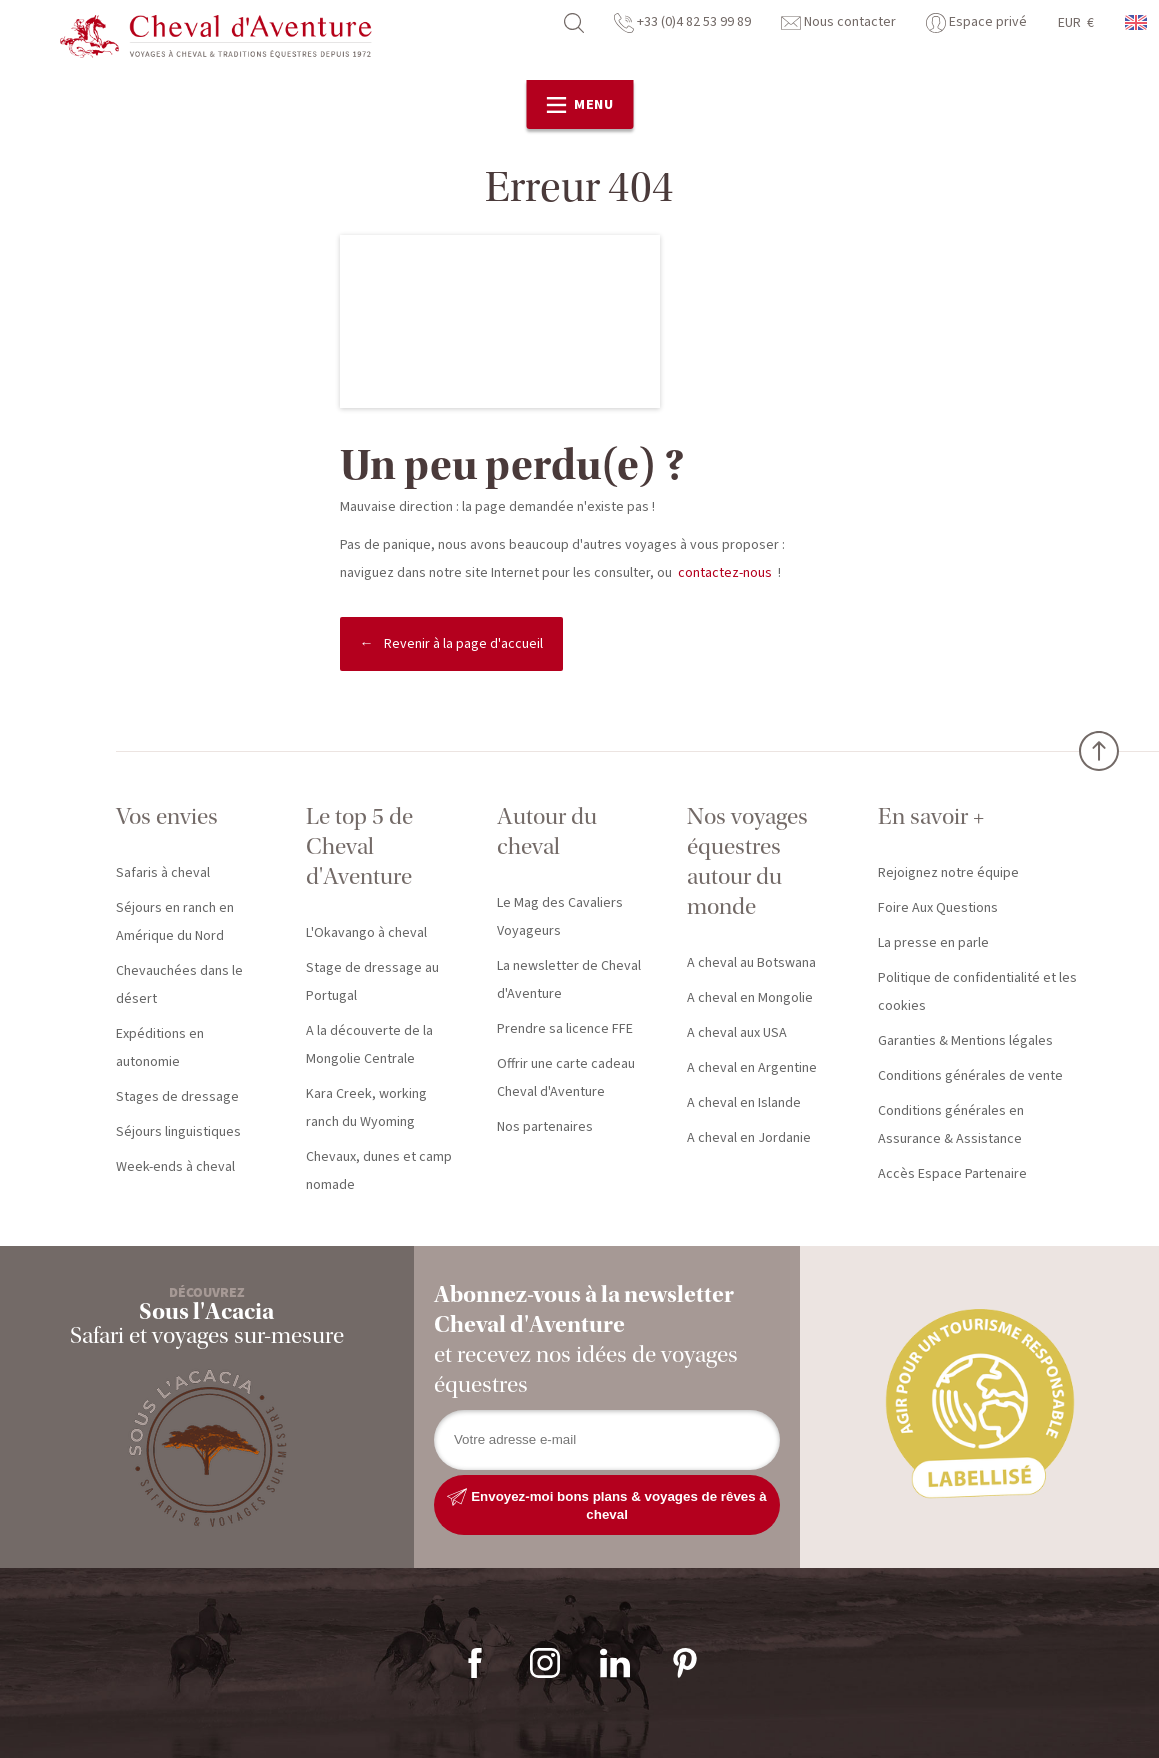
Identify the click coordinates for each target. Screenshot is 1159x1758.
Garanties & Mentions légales (965, 1041)
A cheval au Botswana (751, 963)
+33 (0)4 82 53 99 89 (682, 22)
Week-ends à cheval (175, 1167)
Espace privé (976, 22)
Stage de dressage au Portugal (372, 982)
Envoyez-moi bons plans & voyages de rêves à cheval (606, 1504)
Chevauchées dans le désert (179, 985)
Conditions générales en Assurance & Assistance (951, 1125)
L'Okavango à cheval (366, 933)
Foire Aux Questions (938, 908)
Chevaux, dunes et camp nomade (379, 1171)
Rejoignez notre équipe (948, 873)
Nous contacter (838, 22)
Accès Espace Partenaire (952, 1174)
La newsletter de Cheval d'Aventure (569, 980)
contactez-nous (725, 573)
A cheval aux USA (737, 1033)
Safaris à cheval (163, 873)
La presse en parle (933, 943)
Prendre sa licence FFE (565, 1029)
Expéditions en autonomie (160, 1048)
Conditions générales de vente (970, 1076)
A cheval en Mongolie (750, 998)
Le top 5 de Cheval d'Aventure (359, 846)
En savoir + (931, 816)
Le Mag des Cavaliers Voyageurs (560, 917)
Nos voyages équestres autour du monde (747, 861)
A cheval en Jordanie (749, 1138)
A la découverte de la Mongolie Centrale (369, 1045)
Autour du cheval (547, 831)
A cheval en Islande (744, 1103)
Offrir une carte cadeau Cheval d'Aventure (566, 1078)
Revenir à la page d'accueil (463, 644)
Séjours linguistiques (178, 1132)
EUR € (1076, 23)
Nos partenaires (545, 1127)
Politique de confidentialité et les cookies (977, 992)
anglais (1137, 22)
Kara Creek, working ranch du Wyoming (366, 1108)
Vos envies (167, 816)
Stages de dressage (177, 1097)
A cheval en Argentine (752, 1068)
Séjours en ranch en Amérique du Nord (175, 922)
